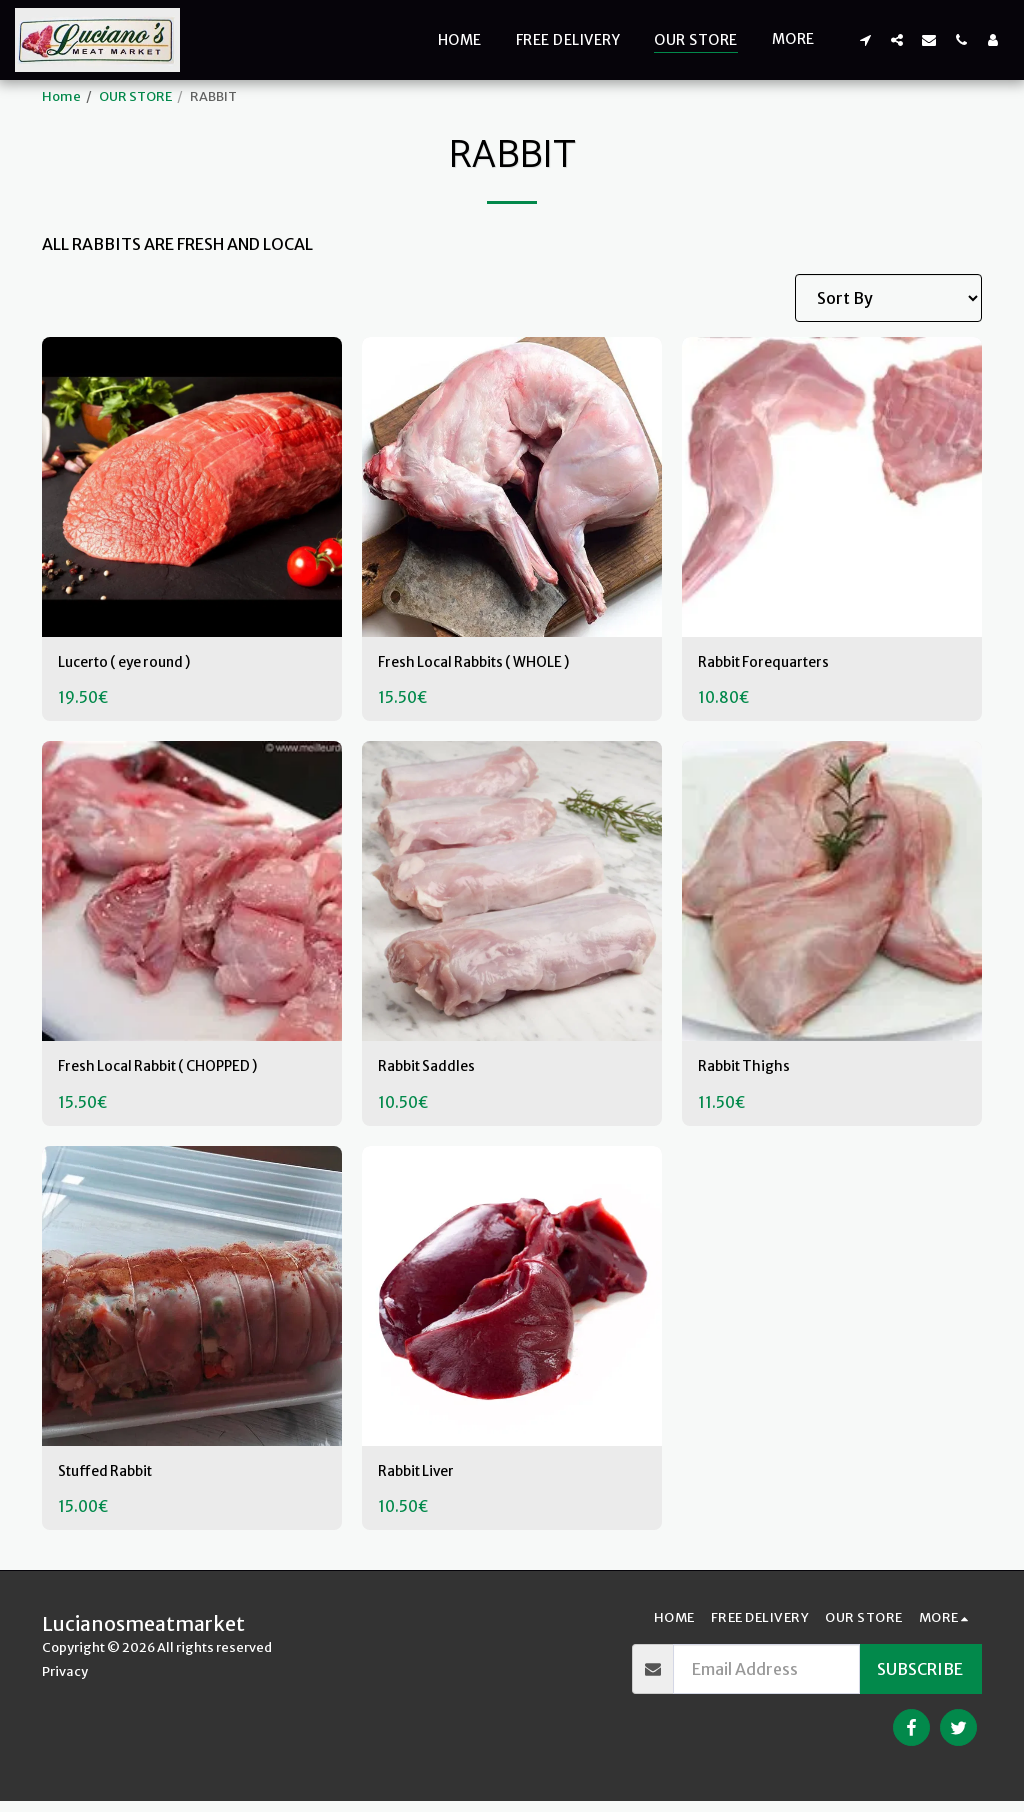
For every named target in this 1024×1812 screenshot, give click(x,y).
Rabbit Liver (423, 1481)
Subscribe (920, 1680)
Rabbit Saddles (434, 1073)
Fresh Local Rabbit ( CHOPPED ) (174, 1073)
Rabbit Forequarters (774, 665)
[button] (865, 39)
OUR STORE (135, 96)
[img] (192, 487)
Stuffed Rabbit (113, 1481)
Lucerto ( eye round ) (135, 665)
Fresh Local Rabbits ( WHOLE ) (489, 665)
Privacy (65, 1682)
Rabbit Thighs (751, 1073)
